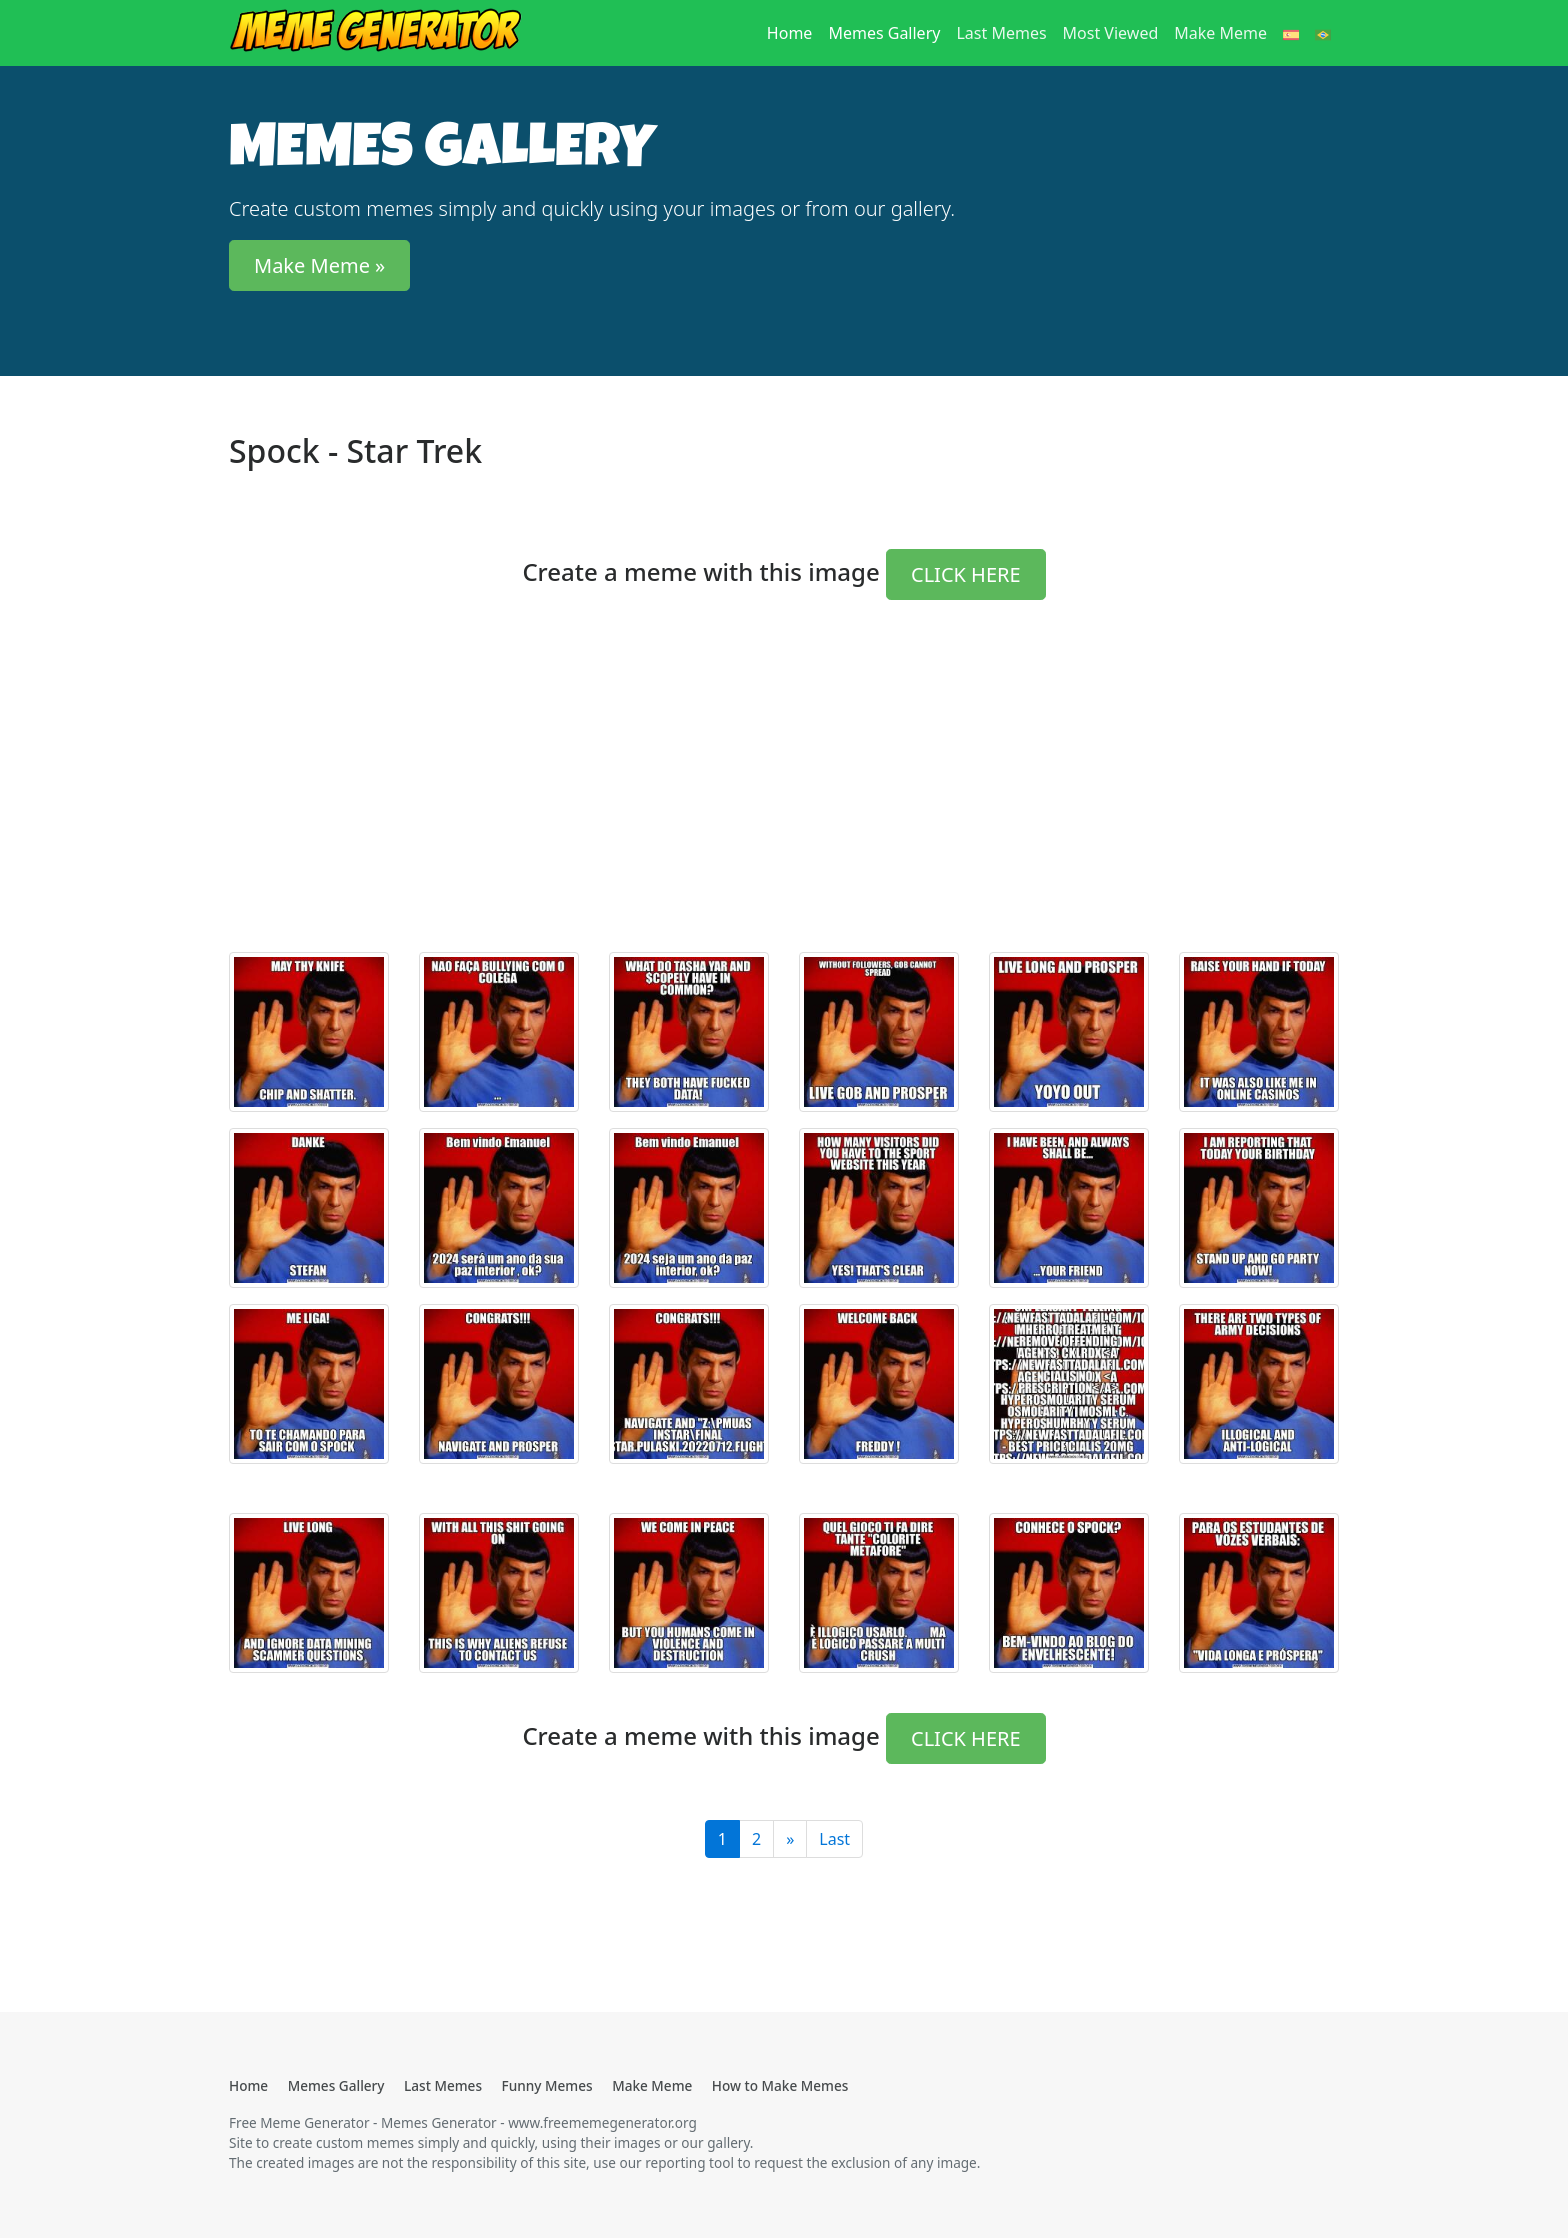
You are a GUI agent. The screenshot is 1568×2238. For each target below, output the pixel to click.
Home (794, 32)
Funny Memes (547, 2085)
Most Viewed (1111, 33)
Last (834, 1839)
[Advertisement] (784, 796)
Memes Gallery (884, 33)
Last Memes (1001, 33)
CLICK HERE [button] (966, 574)
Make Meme (1220, 33)
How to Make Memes (780, 2085)
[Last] (790, 1839)
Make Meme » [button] (319, 265)
